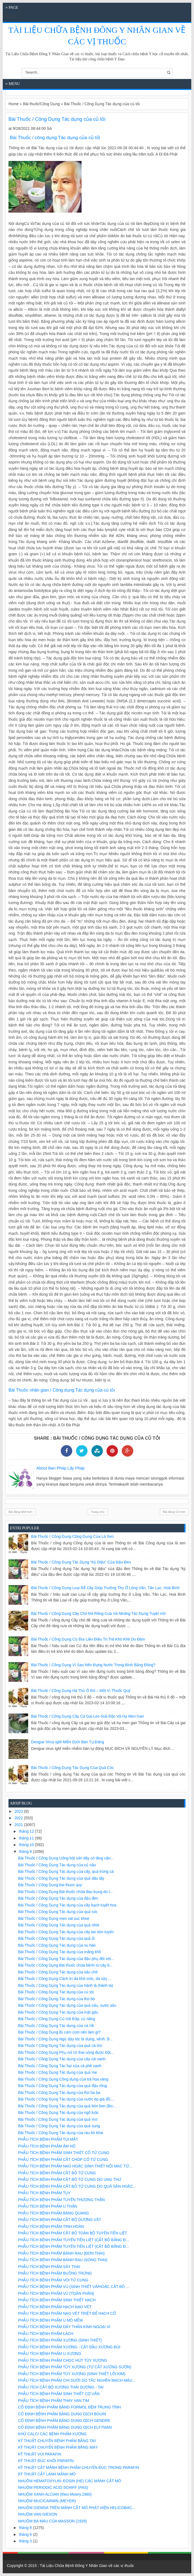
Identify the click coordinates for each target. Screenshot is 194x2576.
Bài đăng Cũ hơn (174, 1511)
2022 (19, 1818)
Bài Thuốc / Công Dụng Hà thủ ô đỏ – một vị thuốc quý (81, 1690)
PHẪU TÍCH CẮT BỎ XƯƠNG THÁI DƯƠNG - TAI (60, 2387)
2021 (19, 1825)
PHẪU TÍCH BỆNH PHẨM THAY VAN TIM (53, 2400)
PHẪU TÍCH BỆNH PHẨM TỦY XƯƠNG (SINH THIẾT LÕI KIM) (71, 2374)
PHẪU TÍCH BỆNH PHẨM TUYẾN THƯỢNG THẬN (61, 2199)
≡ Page (11, 7)
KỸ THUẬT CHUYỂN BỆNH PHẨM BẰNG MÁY (58, 2447)
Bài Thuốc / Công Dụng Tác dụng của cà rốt (56, 2025)
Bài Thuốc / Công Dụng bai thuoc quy (50, 1885)
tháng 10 (27, 1844)
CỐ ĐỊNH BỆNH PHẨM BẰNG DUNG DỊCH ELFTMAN (65, 2427)
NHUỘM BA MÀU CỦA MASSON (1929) (52, 2521)
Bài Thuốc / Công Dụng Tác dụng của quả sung (59, 2126)
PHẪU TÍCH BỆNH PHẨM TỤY (44, 2193)
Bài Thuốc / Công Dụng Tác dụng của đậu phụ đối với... (66, 1958)
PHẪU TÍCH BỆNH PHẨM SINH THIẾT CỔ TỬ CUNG (63, 2152)
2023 (19, 1811)
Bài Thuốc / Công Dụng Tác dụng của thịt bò (56, 1999)
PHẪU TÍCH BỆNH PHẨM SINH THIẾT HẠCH (56, 2300)
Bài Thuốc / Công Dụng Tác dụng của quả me (57, 2072)
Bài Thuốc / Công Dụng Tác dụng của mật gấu (58, 2012)
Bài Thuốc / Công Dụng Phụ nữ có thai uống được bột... (66, 2052)
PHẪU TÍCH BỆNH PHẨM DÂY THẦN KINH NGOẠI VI (64, 2327)
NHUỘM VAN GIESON (37, 2514)
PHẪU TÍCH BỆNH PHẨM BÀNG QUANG (53, 2213)
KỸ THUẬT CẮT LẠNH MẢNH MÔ (47, 2474)
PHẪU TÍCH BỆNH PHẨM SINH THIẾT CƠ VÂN (59, 2394)
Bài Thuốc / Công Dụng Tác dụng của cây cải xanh (62, 2059)
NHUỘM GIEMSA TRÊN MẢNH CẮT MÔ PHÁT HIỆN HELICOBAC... (76, 2507)
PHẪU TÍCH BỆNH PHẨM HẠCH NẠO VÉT (55, 2307)
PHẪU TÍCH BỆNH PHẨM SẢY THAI (49, 2266)
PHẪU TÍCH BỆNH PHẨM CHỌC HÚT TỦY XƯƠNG (62, 2360)
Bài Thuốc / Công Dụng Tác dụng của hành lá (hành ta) (65, 1985)
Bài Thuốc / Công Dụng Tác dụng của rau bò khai (60, 2133)
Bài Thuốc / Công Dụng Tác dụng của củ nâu (57, 1865)
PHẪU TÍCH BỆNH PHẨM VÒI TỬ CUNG (53, 2280)
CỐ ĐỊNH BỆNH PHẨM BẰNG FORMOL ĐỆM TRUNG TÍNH (69, 2407)
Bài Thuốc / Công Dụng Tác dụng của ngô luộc (58, 2112)
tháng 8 (26, 2527)
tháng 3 (26, 2541)
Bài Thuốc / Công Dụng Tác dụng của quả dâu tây (61, 1878)
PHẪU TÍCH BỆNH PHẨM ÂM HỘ (47, 2146)
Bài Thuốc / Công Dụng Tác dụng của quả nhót (58, 1925)
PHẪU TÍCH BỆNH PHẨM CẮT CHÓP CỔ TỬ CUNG (63, 2159)
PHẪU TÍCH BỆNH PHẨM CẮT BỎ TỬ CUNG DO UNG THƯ (69, 2179)
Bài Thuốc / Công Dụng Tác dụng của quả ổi (56, 1938)
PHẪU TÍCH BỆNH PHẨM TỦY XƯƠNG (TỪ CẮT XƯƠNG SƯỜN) (74, 2367)
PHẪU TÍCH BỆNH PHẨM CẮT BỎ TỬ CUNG (57, 2173)
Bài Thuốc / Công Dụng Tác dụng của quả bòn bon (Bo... (67, 2106)
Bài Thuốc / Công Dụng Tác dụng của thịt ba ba (59, 2092)
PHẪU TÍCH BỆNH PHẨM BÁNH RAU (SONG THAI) (63, 2260)
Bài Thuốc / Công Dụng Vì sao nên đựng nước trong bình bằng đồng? (93, 1665)
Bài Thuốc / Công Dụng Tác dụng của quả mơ (57, 2119)
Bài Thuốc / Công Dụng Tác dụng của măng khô (59, 1952)
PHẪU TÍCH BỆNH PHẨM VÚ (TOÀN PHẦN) (56, 2293)
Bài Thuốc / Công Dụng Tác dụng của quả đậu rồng (62, 2086)
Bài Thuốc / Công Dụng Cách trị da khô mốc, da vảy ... (64, 1978)
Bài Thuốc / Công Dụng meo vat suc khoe (53, 1918)
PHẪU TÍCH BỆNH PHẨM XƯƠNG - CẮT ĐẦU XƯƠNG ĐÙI (69, 2347)
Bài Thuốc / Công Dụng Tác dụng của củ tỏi (56, 1992)
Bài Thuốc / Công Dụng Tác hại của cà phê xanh (59, 2066)
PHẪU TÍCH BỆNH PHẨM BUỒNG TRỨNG (55, 2273)
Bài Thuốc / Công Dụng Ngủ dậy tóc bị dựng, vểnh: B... (65, 2039)
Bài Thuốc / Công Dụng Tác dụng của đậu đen (58, 1898)
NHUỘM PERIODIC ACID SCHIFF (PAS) (53, 2487)
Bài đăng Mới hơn (20, 1511)
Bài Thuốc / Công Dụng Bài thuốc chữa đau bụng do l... (65, 1892)
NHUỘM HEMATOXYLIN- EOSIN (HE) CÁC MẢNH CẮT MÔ (69, 2481)
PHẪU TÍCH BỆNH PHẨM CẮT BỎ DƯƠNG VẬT (59, 2219)
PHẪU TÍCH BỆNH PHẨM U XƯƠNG (49, 2353)
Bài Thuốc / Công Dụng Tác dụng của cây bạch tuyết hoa (67, 1905)
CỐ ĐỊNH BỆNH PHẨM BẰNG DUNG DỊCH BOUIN (62, 2414)
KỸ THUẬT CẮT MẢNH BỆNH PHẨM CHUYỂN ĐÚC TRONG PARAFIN (78, 2467)
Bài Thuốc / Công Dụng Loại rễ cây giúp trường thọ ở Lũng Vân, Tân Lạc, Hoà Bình (105, 1588)
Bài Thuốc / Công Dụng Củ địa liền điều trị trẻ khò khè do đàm (88, 1639)
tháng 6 (26, 2534)
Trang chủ (98, 1511)
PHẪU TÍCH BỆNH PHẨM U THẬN (47, 2206)
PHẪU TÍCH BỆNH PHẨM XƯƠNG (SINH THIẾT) (60, 2340)
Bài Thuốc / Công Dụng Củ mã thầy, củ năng (56, 2019)
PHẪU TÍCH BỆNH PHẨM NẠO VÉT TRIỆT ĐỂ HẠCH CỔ (67, 2313)
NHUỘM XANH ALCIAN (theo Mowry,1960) (55, 2494)
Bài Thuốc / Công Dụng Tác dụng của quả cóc (72, 1767)
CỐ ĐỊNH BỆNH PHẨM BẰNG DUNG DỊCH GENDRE (64, 2420)
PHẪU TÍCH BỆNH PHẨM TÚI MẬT (48, 2139)
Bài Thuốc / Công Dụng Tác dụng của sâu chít (58, 1972)
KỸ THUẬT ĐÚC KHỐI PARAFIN (46, 2460)
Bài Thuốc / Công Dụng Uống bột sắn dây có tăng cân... (66, 1858)
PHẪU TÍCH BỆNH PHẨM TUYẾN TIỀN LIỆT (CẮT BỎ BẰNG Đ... (73, 2240)
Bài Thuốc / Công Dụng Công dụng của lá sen (72, 1536)
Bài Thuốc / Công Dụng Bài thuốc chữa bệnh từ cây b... (65, 1965)
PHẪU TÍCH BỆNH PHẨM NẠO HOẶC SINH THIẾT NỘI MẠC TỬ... (75, 2166)
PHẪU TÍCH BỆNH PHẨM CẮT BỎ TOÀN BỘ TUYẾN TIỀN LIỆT (72, 2233)
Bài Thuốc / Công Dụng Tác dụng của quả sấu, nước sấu (67, 2005)
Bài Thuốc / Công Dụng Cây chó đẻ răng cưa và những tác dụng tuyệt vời (98, 1613)
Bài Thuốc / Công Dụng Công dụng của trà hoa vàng (63, 2079)
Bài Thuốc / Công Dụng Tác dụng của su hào (57, 1945)
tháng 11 (27, 1838)
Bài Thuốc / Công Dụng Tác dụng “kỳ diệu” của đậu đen (81, 1562)
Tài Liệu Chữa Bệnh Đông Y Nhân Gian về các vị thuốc (87, 2565)
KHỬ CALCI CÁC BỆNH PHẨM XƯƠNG (52, 2434)
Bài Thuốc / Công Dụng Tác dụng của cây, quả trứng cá (66, 1871)
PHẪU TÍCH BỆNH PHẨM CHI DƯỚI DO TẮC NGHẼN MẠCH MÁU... (76, 2380)
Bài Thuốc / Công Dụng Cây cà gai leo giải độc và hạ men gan (87, 1716)
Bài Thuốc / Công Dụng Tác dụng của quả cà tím (60, 2045)
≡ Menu (12, 84)
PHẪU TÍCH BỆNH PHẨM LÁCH (45, 2333)
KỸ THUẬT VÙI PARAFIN (39, 2454)
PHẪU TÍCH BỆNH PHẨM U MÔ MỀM (50, 2320)
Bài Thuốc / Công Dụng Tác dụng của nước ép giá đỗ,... (66, 2099)
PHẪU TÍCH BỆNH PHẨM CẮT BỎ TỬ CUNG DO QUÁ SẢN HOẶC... (77, 2186)
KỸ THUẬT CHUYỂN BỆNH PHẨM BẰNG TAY (57, 2441)
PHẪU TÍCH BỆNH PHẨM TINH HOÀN (51, 2226)
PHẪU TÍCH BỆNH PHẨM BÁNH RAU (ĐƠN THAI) (61, 2253)
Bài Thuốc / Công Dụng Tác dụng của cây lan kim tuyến (66, 1932)
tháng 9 (26, 1851)
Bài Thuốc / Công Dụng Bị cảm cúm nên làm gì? (59, 2032)
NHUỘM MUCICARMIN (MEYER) (47, 2501)
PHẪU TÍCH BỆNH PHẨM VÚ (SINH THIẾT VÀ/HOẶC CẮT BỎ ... (73, 2286)
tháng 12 (27, 1831)
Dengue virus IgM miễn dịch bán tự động (67, 1742)
